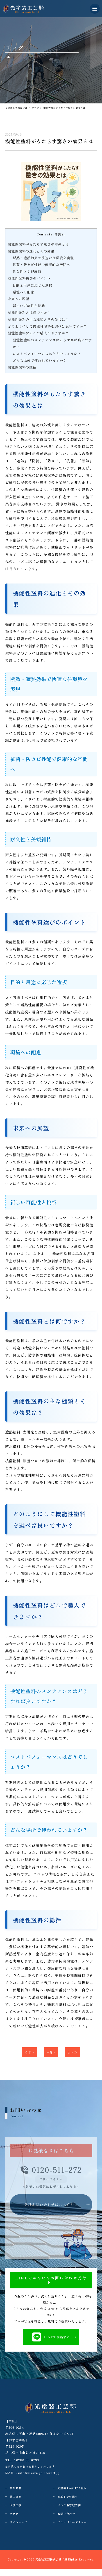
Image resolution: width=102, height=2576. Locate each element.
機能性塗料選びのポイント (29, 278)
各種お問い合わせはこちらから (51, 2204)
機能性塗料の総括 (22, 366)
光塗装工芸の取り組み (72, 2488)
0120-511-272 (51, 2170)
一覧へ (51, 2052)
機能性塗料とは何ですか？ (29, 312)
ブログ (14, 2514)
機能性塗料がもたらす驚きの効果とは (38, 244)
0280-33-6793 (27, 2460)
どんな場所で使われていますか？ (40, 360)
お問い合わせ (66, 2514)
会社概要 (15, 2488)
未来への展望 (18, 298)
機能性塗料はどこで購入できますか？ (38, 332)
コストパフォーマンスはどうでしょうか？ (47, 353)
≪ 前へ (29, 2052)
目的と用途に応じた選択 (32, 285)
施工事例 (15, 2496)
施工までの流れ (67, 2496)
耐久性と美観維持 (27, 271)
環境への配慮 (23, 291)
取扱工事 (15, 2505)
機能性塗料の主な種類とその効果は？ (38, 319)
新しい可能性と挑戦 (29, 305)
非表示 (59, 234)
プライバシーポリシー (72, 2522)
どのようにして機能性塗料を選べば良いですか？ (47, 326)
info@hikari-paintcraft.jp (39, 2472)
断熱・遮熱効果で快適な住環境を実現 (43, 257)
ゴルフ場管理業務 (69, 2505)
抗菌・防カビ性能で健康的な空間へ (41, 264)
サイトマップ (18, 2522)
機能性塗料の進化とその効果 (31, 250)
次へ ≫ (72, 2052)
